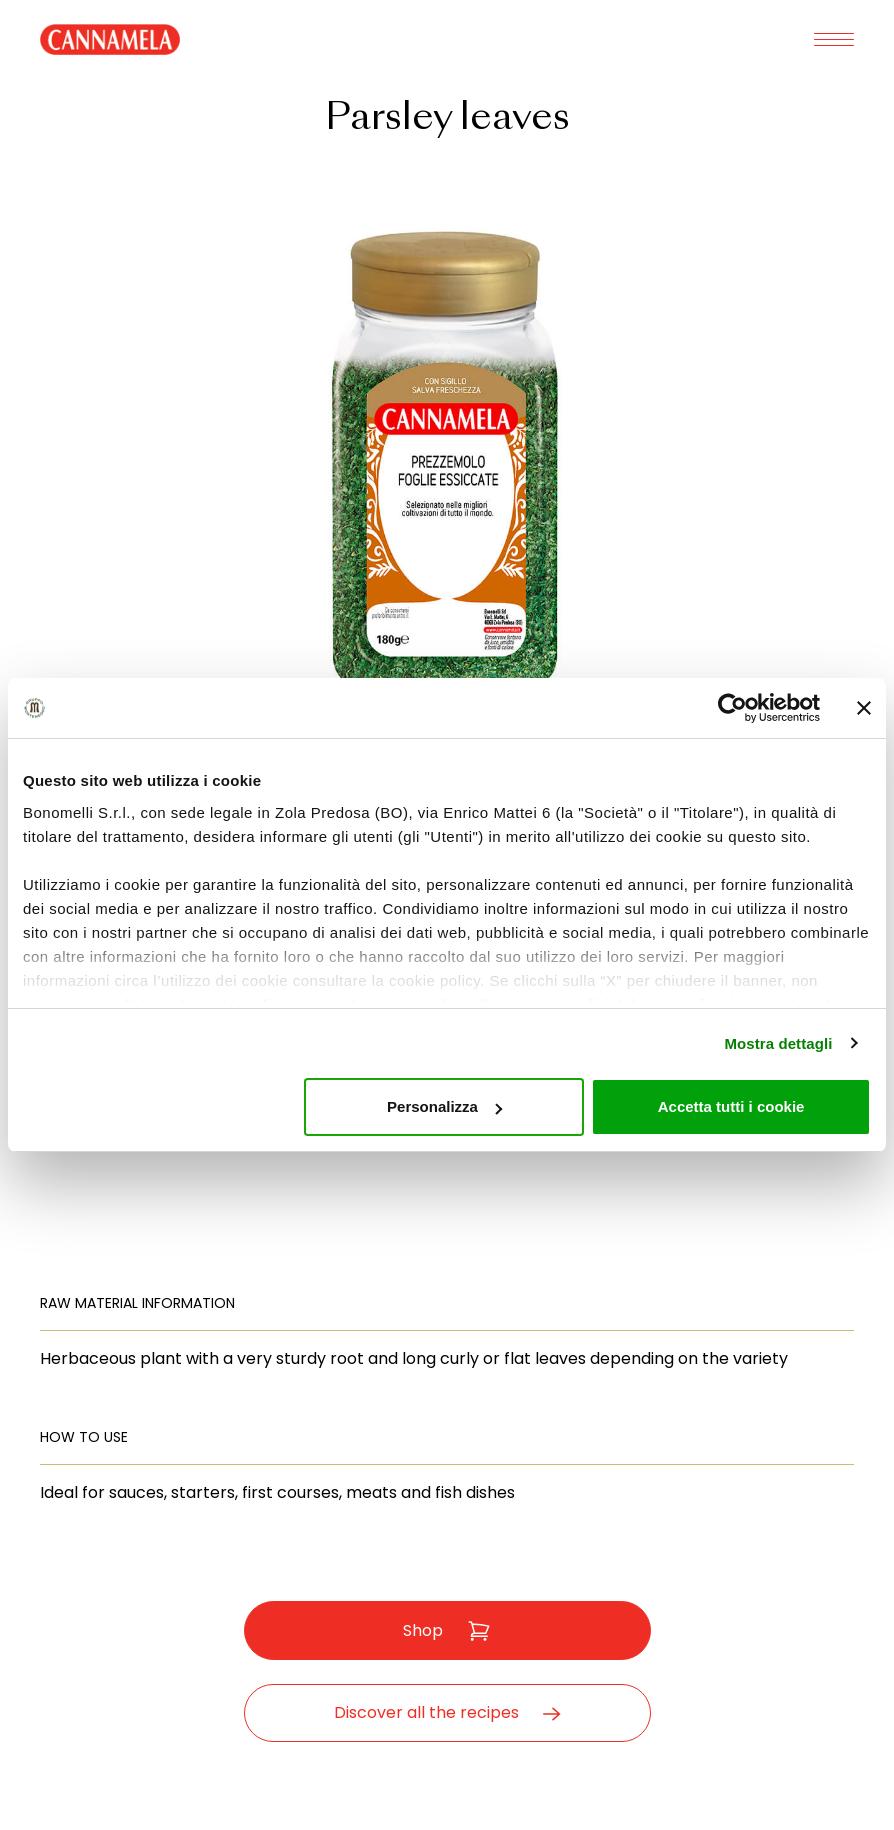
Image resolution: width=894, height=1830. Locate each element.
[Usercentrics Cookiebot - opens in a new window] (732, 708)
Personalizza (444, 1106)
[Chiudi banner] (864, 708)
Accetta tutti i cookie (731, 1106)
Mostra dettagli (778, 1043)
